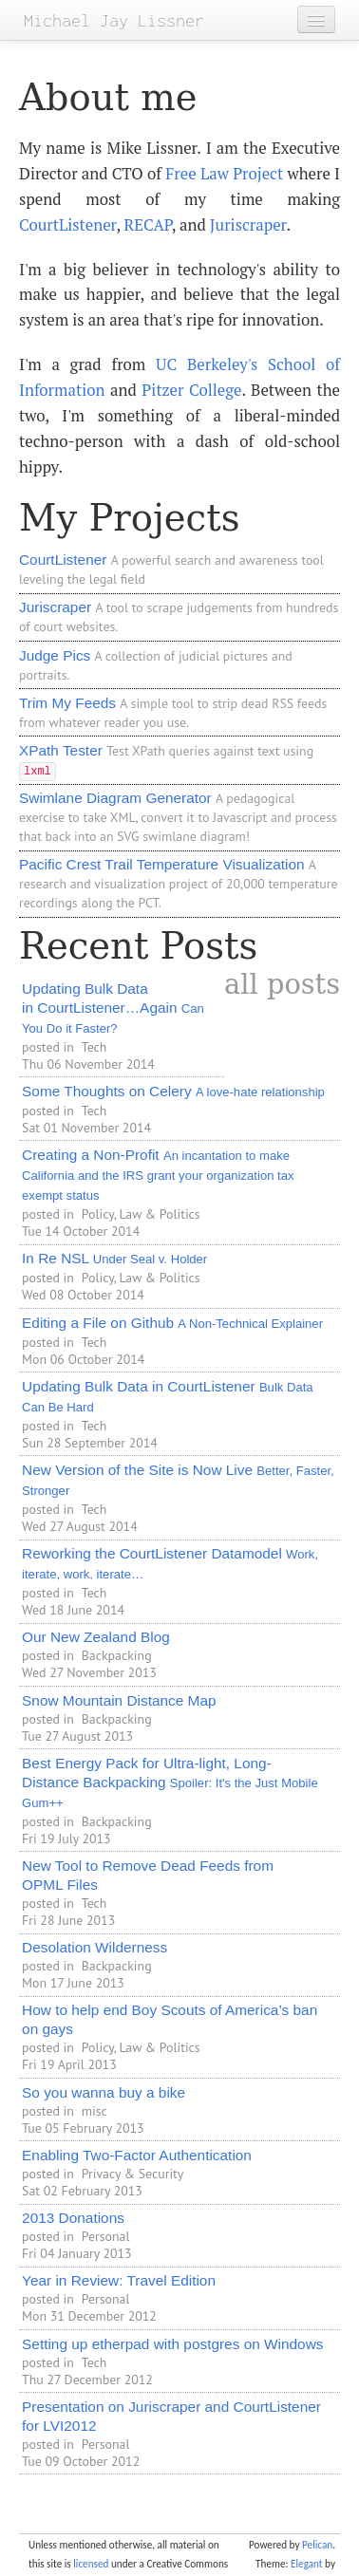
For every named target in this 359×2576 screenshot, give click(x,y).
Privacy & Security (133, 2173)
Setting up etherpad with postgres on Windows (172, 2344)
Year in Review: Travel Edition (119, 2280)
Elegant (307, 2563)
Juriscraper (248, 225)
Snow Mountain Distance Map (119, 1700)
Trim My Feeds (67, 703)
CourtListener (67, 225)
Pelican (317, 2544)
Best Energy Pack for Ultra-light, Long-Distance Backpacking (170, 1782)
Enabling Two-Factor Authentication (137, 2155)
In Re (114, 1258)
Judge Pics (54, 655)
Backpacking (117, 1655)
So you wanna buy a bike (103, 2092)
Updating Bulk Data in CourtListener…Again (113, 1008)
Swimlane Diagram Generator (115, 798)
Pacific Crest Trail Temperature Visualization (162, 864)
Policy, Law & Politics (141, 1214)
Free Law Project (224, 173)
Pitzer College (191, 390)
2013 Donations (73, 2218)
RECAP (148, 225)
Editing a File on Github (172, 1323)
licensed (90, 2563)
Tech (94, 1046)
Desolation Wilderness (94, 1947)
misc (94, 2110)
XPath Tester (61, 750)
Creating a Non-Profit (157, 1175)
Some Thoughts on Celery (173, 1091)
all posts (282, 984)
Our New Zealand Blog (96, 1637)
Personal (106, 2236)
